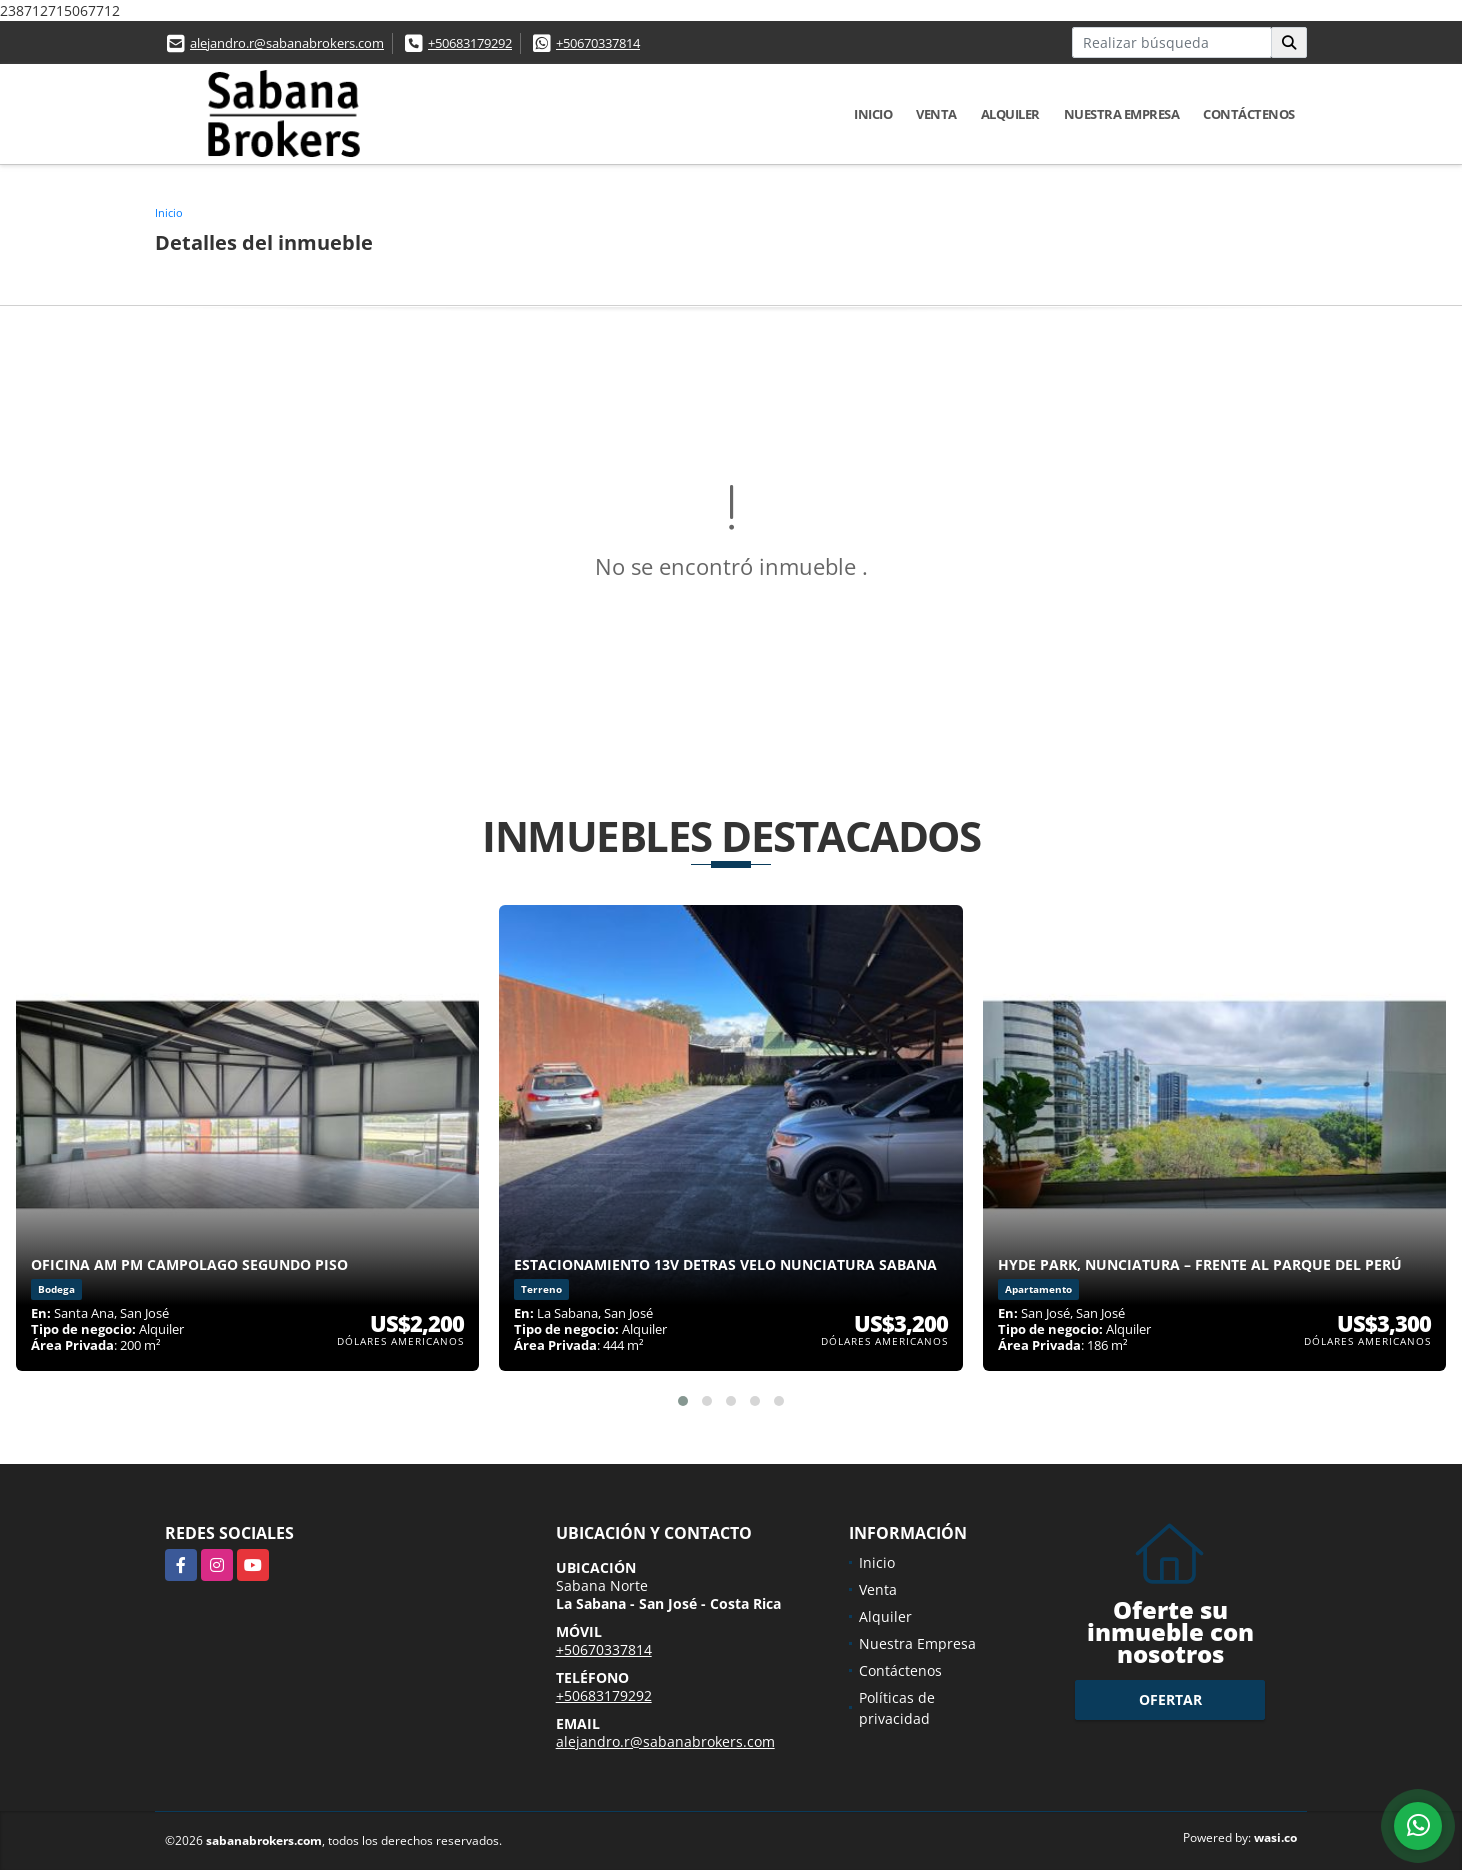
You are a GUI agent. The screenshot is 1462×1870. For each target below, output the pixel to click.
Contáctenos (1249, 114)
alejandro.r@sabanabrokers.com (287, 43)
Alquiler (1010, 114)
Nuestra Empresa (1122, 114)
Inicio (873, 114)
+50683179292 (470, 43)
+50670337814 (598, 43)
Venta (936, 114)
